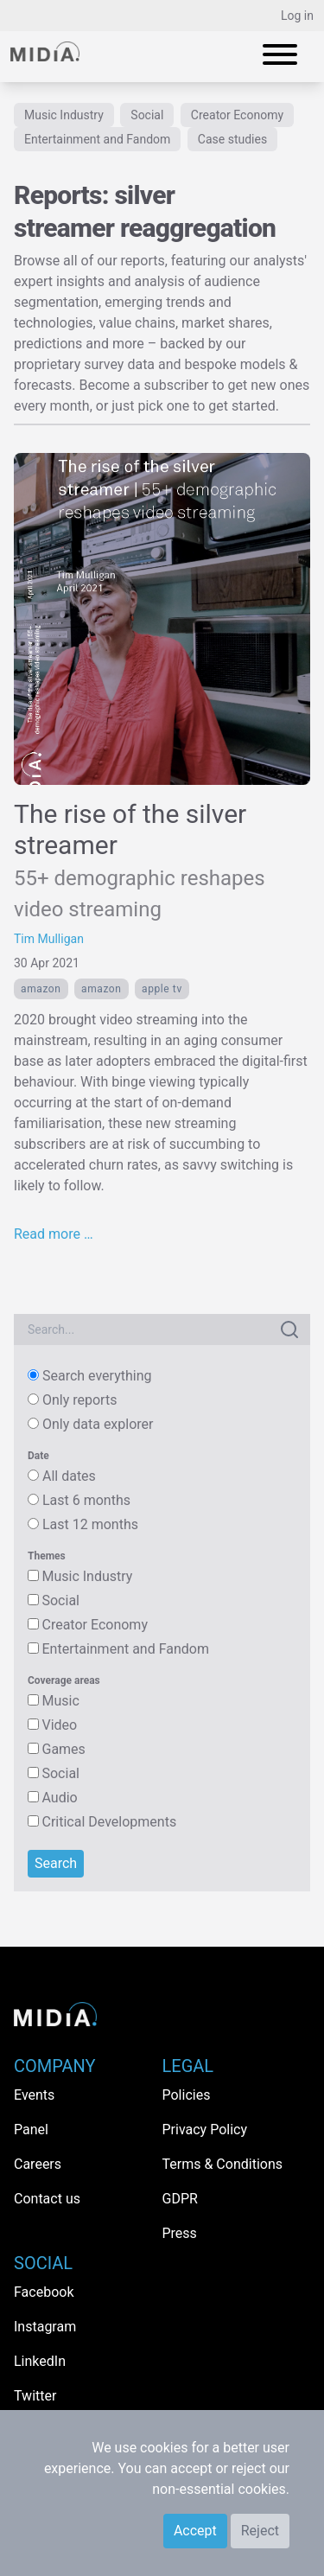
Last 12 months (90, 1524)
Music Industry (64, 115)
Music (60, 1701)
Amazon (41, 989)
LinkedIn (40, 2361)
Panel (31, 2129)
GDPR (180, 2198)
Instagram (45, 2326)
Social (146, 115)
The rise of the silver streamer (139, 860)
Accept (195, 2530)
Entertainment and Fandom (97, 139)
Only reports (79, 1400)
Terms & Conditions (222, 2164)
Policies (186, 2095)
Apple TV (162, 989)
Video (59, 1725)
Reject (260, 2530)
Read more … (53, 1234)
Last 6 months (86, 1500)
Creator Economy (237, 115)
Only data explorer (98, 1424)
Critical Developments (108, 1822)
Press (179, 2233)
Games (63, 1749)
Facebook (43, 2292)
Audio (59, 1797)
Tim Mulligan (49, 939)
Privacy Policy (205, 2129)
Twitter (35, 2396)
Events (34, 2095)
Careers (37, 2164)
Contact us (47, 2198)
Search (56, 1863)
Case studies (232, 139)
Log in (297, 15)
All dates (69, 1476)
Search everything (97, 1376)
